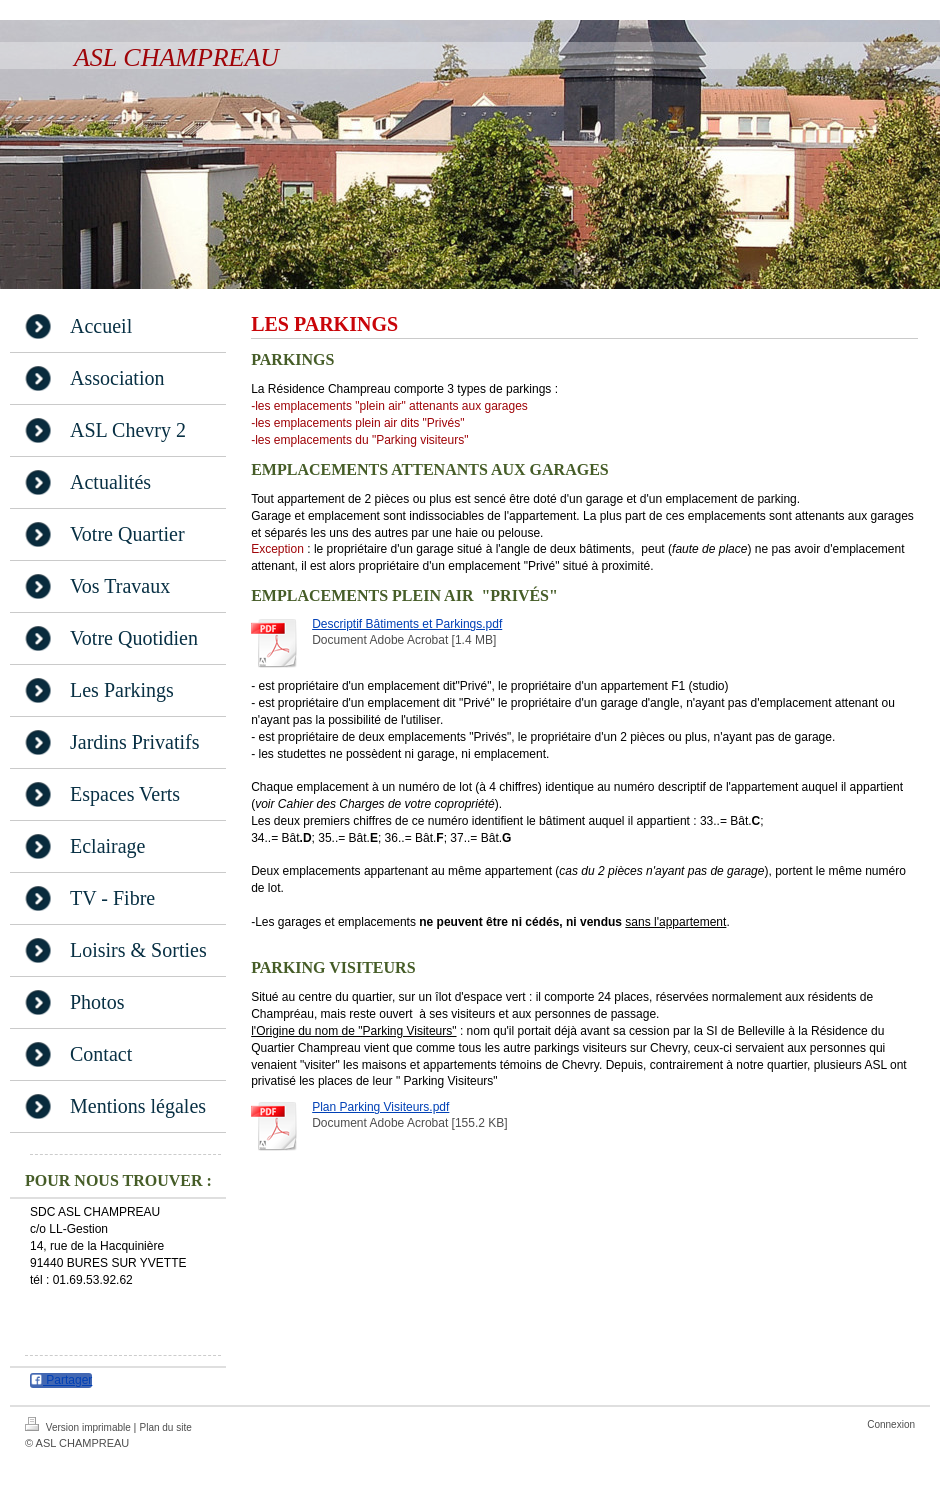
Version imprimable (79, 1425)
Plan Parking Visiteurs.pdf (380, 1107)
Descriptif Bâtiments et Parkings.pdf (407, 624)
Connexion (891, 1424)
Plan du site (166, 1427)
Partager (61, 1380)
